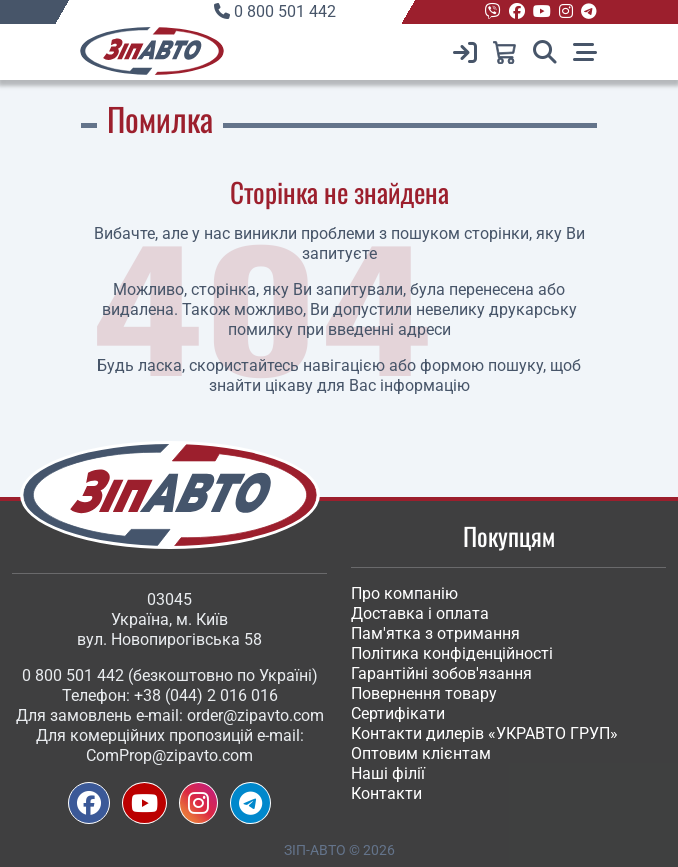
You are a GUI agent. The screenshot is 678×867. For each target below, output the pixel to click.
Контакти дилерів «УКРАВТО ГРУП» (484, 733)
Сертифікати (398, 713)
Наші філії (388, 773)
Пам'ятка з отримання (435, 633)
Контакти (386, 793)
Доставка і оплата (420, 613)
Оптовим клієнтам (421, 753)
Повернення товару (424, 693)
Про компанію (404, 593)
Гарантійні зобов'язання (441, 673)
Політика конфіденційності (452, 653)
